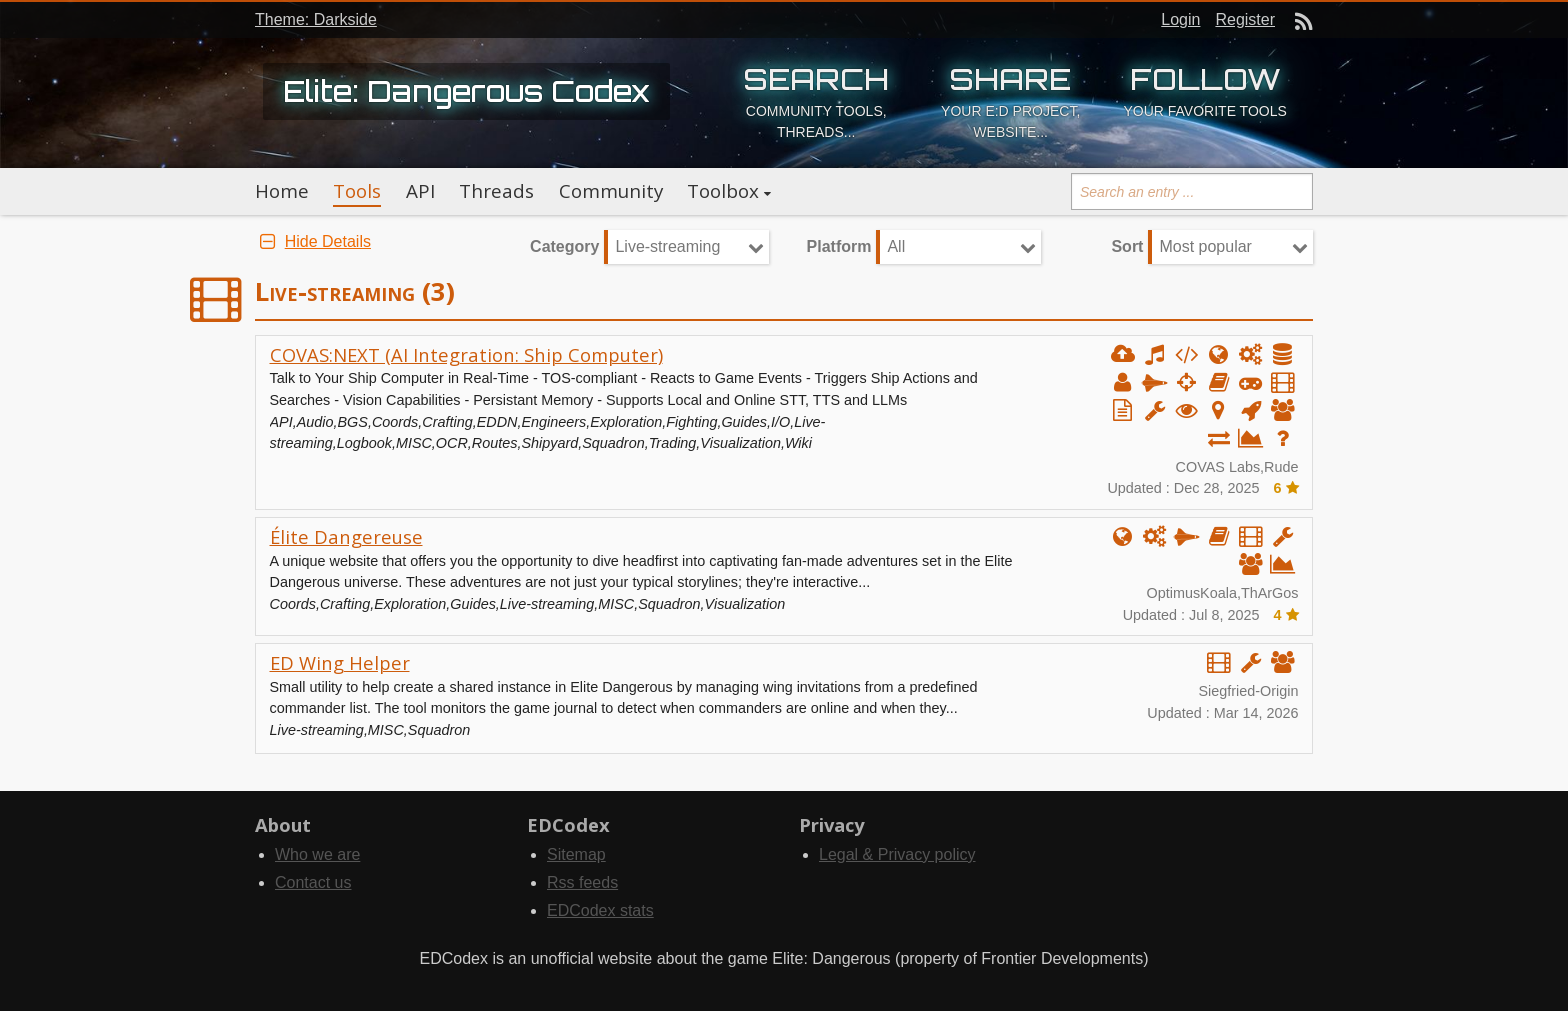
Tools (357, 191)
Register (1245, 19)
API (420, 191)
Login (1180, 19)
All (896, 246)
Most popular (1205, 246)
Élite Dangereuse (346, 536)
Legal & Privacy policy (897, 854)
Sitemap (576, 854)
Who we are (317, 854)
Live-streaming (667, 246)
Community (611, 191)
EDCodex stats (600, 910)
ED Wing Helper (340, 662)
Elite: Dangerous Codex (466, 91)
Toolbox (723, 191)
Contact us (313, 882)
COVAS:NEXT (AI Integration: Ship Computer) (466, 354)
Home (282, 191)
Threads (496, 191)
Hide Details (313, 241)
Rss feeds (582, 882)
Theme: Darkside (316, 19)
